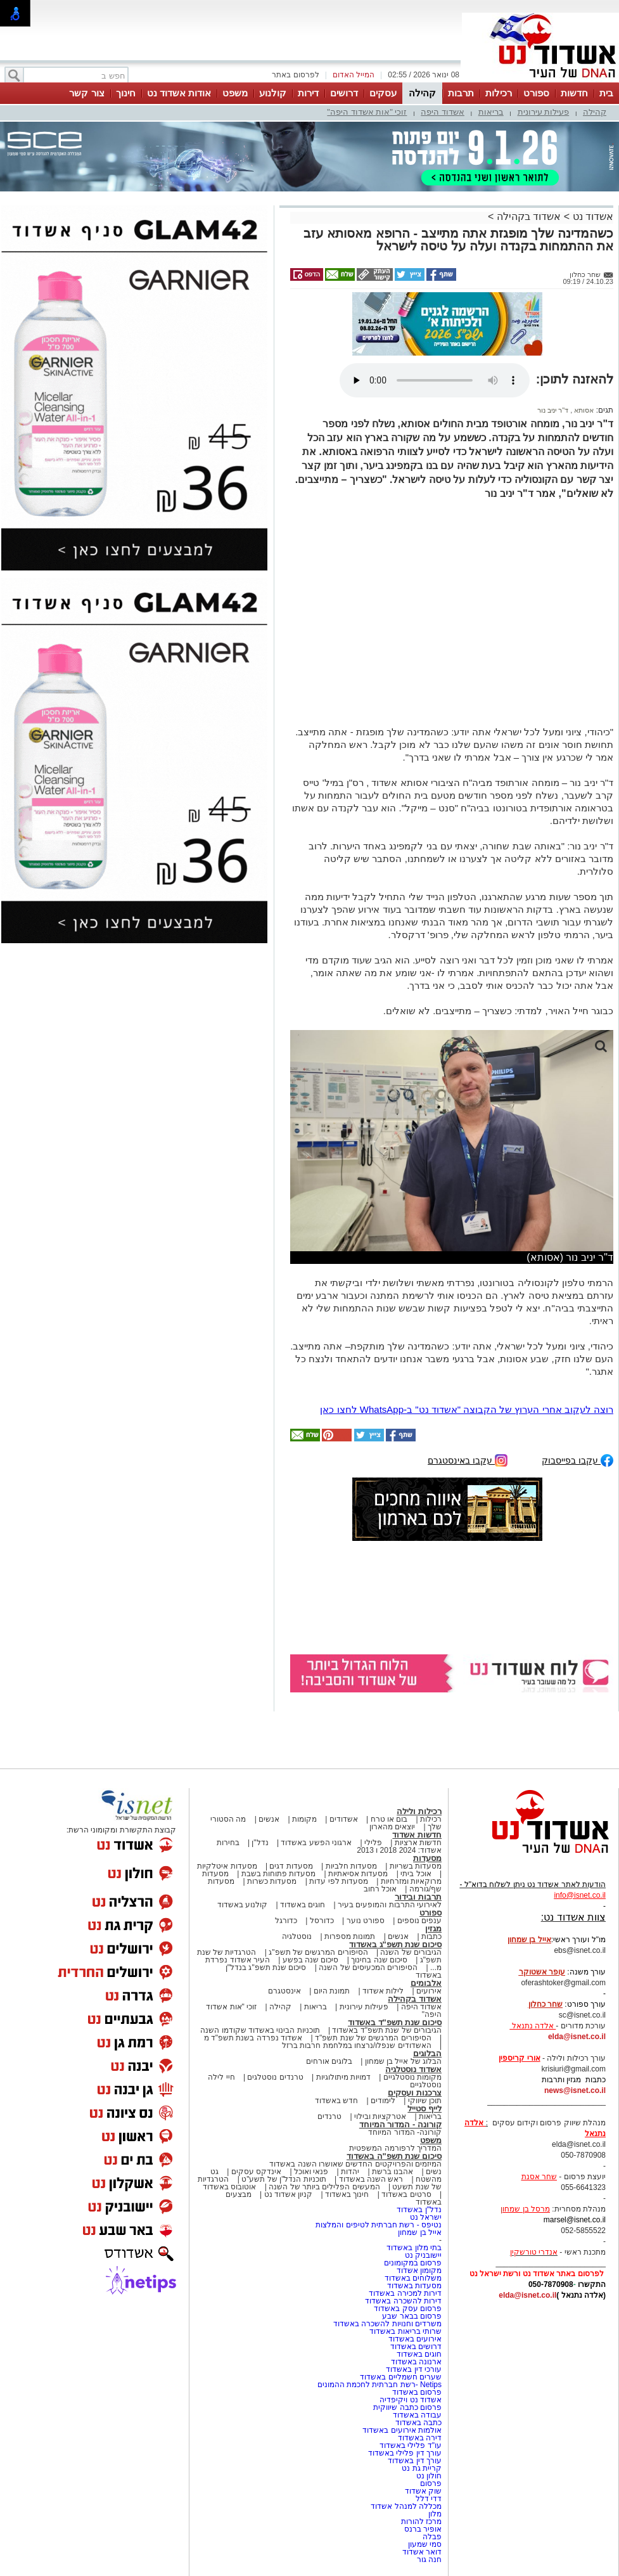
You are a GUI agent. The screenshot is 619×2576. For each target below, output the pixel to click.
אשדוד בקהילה (529, 216)
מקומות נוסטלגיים (411, 2077)
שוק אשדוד (423, 2491)
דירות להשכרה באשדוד (403, 2300)
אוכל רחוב (380, 1888)
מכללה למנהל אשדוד (406, 2506)
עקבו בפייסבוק (577, 1459)
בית (606, 92)
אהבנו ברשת (392, 2171)
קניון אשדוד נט (287, 2194)
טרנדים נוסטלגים (275, 2077)
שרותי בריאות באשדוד (405, 2331)
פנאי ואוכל (311, 2171)
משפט (235, 92)
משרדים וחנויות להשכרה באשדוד (387, 2323)
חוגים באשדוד (302, 1904)
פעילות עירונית (544, 112)
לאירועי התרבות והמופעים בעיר (390, 1904)
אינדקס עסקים (256, 2171)
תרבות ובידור (418, 1897)
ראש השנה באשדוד (371, 2179)
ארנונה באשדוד (416, 2361)
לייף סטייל (424, 2108)
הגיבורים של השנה (411, 1952)
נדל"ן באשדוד (419, 2209)
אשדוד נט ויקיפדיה (410, 2399)
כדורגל (286, 1920)
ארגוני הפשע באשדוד (316, 1842)
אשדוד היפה (442, 112)
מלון (435, 2513)
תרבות (461, 92)
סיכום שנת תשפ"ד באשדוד (395, 2022)
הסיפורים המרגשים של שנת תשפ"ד (372, 2037)
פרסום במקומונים (413, 2262)
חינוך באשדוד (347, 2194)
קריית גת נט (422, 2468)
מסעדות (427, 1858)
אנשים (268, 1819)
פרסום (430, 2483)
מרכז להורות (421, 2521)
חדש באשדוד (336, 2100)
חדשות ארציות (418, 1842)
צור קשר (86, 92)
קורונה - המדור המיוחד (400, 2124)
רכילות (498, 92)
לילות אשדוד (383, 1991)
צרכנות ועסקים (415, 2092)
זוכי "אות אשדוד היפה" (367, 112)
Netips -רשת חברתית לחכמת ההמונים (379, 2384)
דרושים (344, 92)
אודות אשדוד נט (179, 92)
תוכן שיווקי (425, 2100)
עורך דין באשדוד (415, 2460)
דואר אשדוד (422, 2551)
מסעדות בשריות (416, 1866)
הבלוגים (427, 2053)
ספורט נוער (366, 1920)
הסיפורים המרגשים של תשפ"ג (318, 1952)
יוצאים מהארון (392, 1826)
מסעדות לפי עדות (338, 1881)
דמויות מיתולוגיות (343, 2077)
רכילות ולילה (419, 1811)
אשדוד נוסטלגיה (413, 2069)
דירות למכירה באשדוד (405, 2293)
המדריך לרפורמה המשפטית (395, 2148)
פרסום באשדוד (416, 2392)
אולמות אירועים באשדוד (402, 2430)
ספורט (536, 92)
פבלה (432, 2536)
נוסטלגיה (297, 1936)
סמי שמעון (425, 2544)
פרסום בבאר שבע (412, 2316)
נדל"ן (260, 1842)
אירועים (429, 1991)
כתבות (431, 1936)
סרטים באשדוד (406, 2194)
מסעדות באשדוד (414, 2285)
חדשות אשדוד (417, 1834)
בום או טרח (389, 1819)
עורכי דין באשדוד (414, 2369)
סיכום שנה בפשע (311, 1959)
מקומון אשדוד (419, 2270)
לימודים (382, 2100)
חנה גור (429, 2559)
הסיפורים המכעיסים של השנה (368, 1967)
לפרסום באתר (295, 74)
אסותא (583, 410)
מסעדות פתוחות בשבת (278, 1873)
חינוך (126, 92)
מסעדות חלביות (351, 1866)
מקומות (304, 1819)
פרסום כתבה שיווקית (406, 2407)
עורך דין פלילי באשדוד (404, 2453)
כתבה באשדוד (417, 2422)
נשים (434, 2171)
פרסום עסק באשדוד (408, 2308)
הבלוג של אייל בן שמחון (403, 2061)
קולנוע (272, 92)
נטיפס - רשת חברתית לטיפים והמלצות (379, 2224)
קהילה (422, 92)
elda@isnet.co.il (577, 2036)
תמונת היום (332, 1991)
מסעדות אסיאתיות (358, 1873)
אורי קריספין (519, 2058)
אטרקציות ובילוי (380, 2116)
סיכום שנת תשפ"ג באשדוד (395, 1944)
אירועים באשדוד (415, 2338)
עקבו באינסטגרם (467, 1459)
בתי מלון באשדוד (414, 2247)
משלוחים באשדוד (413, 2278)
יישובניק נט (422, 2255)
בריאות (491, 112)
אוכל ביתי (415, 1873)
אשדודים (343, 1819)
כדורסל (322, 1920)
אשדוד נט (591, 216)
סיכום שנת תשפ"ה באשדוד (394, 2156)
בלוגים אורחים (329, 2061)
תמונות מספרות (349, 1936)
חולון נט (428, 2475)
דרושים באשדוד (416, 2346)
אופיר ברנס (423, 2529)
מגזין (433, 1928)
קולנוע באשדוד (242, 1904)
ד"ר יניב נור (552, 410)
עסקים (383, 92)
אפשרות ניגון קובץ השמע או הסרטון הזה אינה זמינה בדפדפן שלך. (435, 380)
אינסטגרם (284, 1991)
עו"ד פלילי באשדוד (410, 2445)
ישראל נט (426, 2217)
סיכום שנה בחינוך (379, 1959)
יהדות (350, 2171)
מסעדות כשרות (272, 1881)
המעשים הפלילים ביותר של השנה (324, 2186)
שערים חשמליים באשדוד (401, 2377)
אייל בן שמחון (420, 2232)
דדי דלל (429, 2498)
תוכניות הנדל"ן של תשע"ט (283, 2179)
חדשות (574, 92)
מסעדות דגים (290, 1866)
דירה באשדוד (420, 2437)
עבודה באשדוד (416, 2415)
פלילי (373, 1842)
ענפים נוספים (419, 1920)
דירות (308, 92)
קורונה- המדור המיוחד (405, 2132)
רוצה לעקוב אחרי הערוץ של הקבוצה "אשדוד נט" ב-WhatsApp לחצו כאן (466, 1409)
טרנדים (329, 2116)
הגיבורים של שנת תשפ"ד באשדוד (386, 2030)
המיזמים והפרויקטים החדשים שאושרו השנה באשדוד (355, 2164)
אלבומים (426, 1983)
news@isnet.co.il (575, 2090)
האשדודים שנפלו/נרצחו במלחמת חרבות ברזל (356, 2045)
